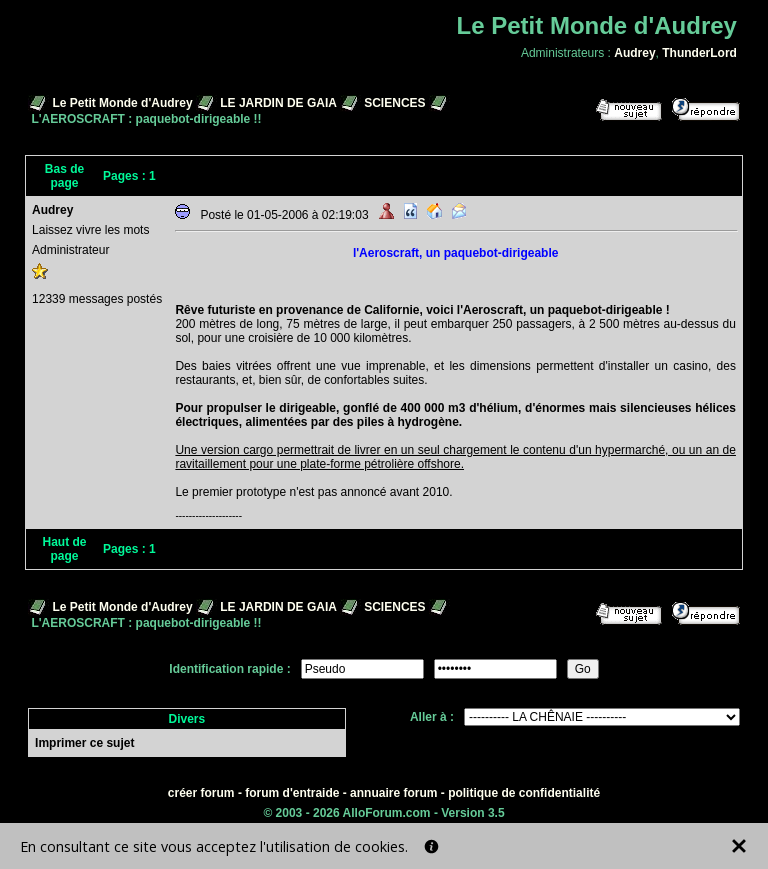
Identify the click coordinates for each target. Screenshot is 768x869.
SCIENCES (394, 103)
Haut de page (65, 549)
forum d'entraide (292, 793)
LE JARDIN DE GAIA (278, 103)
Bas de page (64, 176)
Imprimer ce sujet (84, 743)
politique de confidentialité (524, 793)
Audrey (634, 53)
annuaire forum (393, 793)
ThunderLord (699, 53)
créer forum (201, 793)
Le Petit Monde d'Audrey (122, 103)
